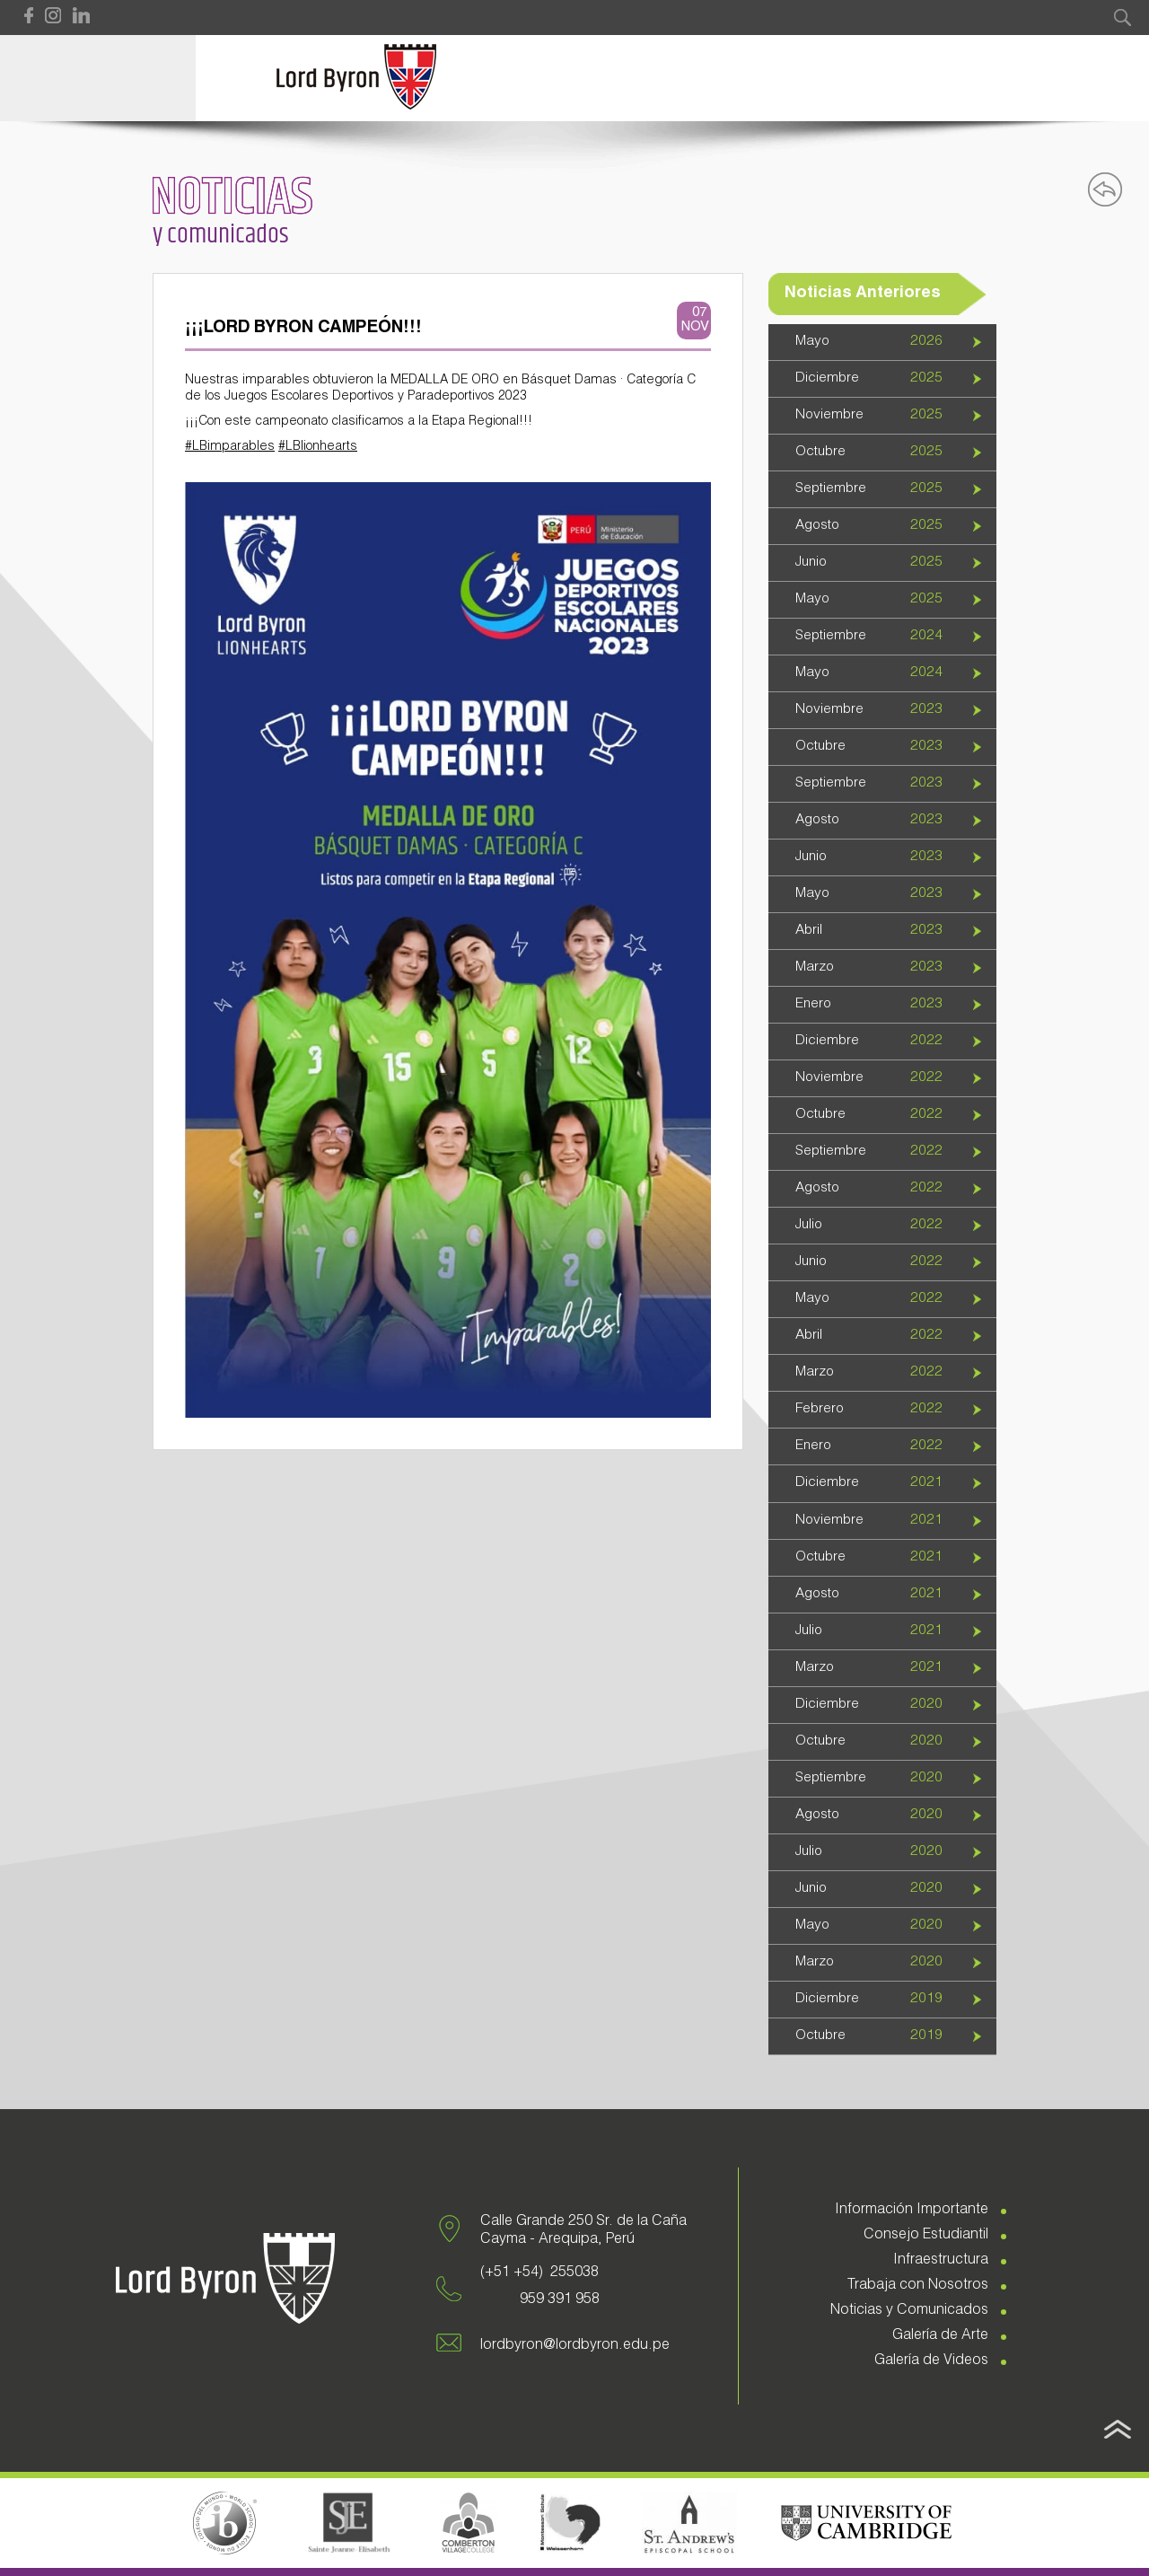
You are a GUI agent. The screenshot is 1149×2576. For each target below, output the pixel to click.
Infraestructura (940, 2261)
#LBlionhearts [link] (317, 447)
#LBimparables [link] (230, 447)
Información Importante (911, 2210)
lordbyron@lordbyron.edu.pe (575, 2346)
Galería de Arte (940, 2336)
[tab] (882, 342)
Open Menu (98, 77)
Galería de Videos (931, 2361)
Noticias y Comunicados (909, 2311)
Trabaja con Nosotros (917, 2286)
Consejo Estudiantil (926, 2236)
